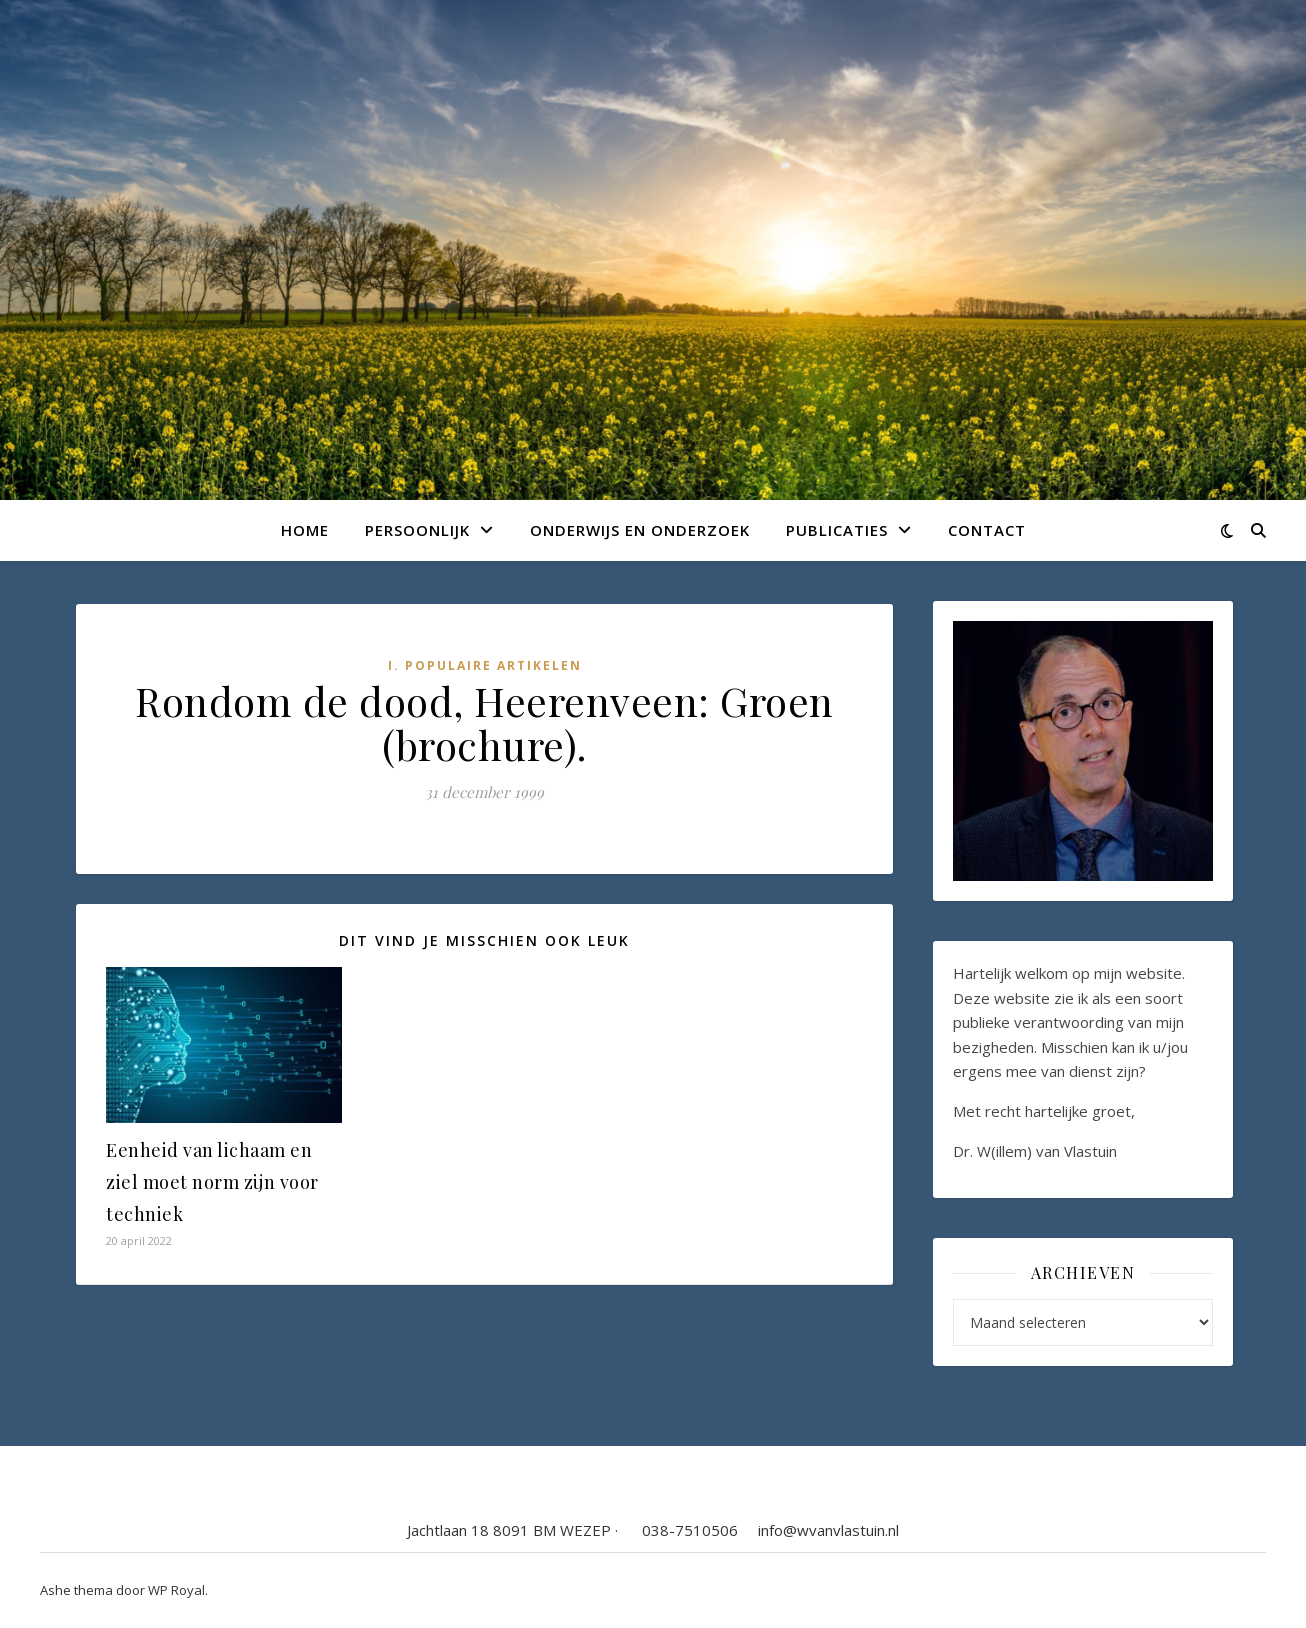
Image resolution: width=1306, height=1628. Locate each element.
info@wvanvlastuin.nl (828, 1530)
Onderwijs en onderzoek (640, 530)
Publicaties (837, 530)
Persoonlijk (417, 530)
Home (305, 530)
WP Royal (176, 1590)
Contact (987, 530)
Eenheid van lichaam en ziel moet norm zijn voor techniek (212, 1182)
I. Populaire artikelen (485, 665)
